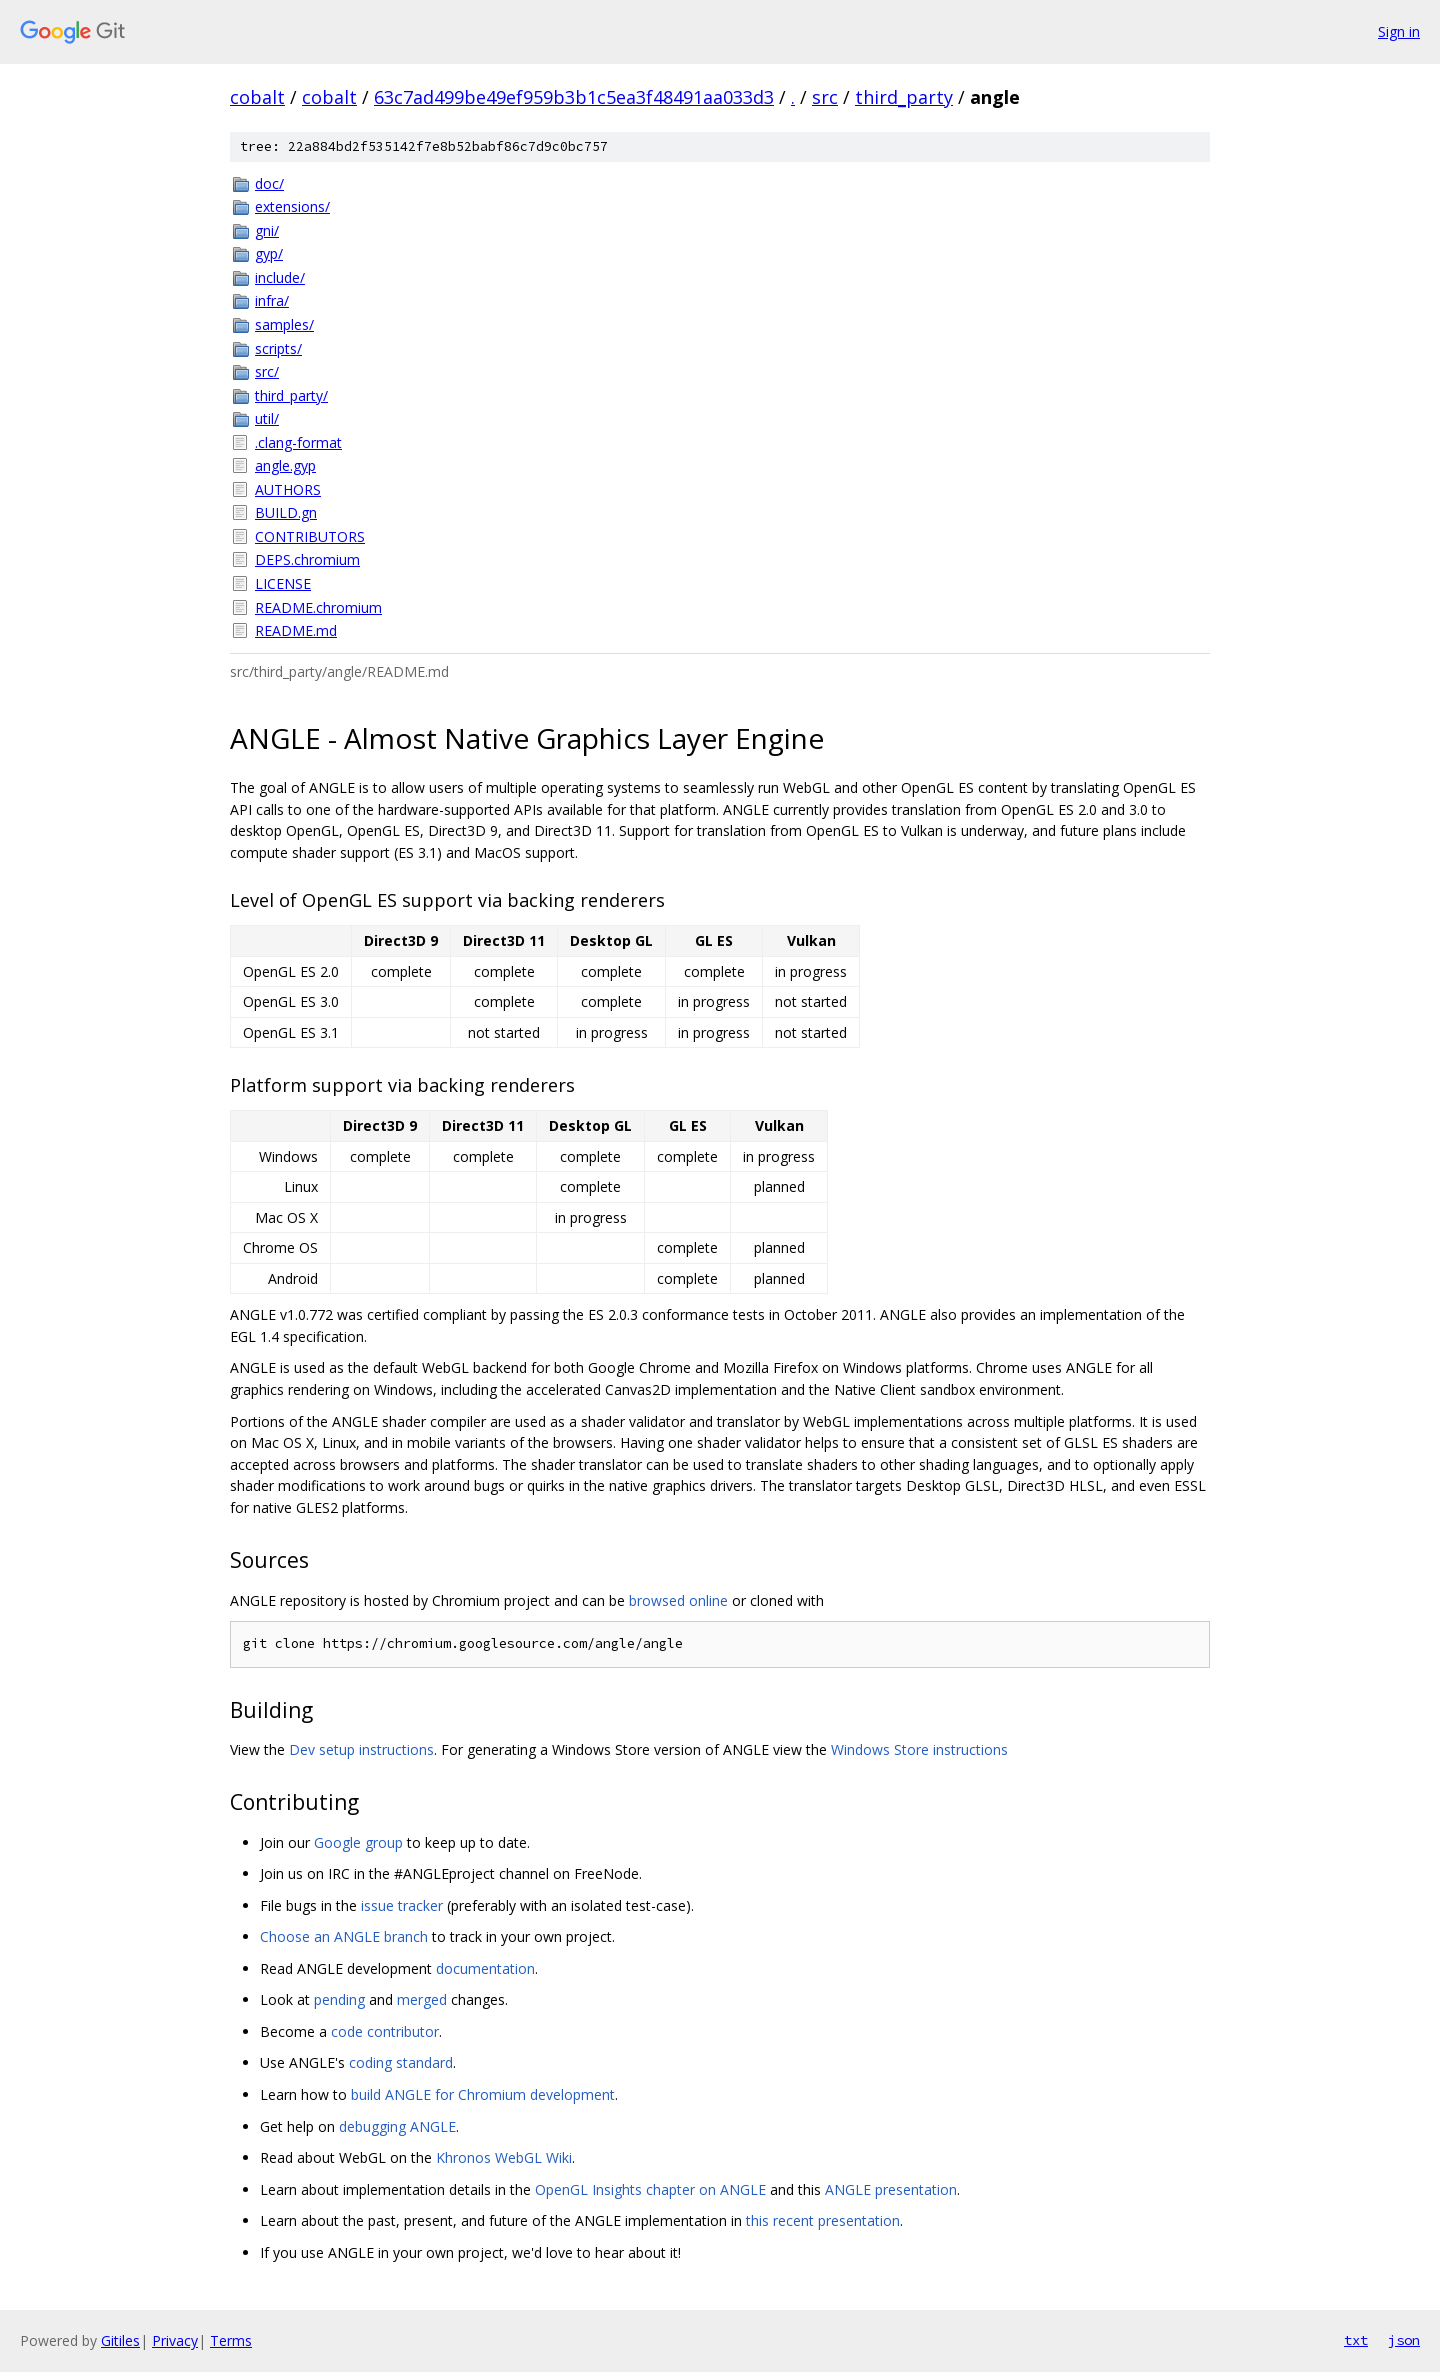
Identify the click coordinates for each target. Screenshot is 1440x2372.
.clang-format (298, 442)
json (1404, 2340)
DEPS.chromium (307, 559)
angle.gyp (285, 465)
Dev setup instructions (361, 1749)
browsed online (678, 1600)
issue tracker (402, 1905)
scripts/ (278, 348)
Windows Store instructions (919, 1749)
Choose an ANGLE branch (344, 1936)
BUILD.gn (286, 512)
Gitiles (120, 2340)
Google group (358, 1842)
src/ (267, 371)
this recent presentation (823, 2220)
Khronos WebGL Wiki (504, 2157)
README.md (296, 630)
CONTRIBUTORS (310, 536)
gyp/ (269, 253)
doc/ (269, 183)
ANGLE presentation (891, 2189)
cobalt (257, 97)
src (825, 97)
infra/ (272, 300)
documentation (485, 1968)
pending (339, 1999)
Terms (231, 2340)
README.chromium (318, 607)
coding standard (401, 2062)
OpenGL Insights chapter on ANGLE (650, 2189)
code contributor (385, 2031)
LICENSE (283, 583)
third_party (904, 97)
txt (1356, 2340)
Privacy (175, 2340)
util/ (267, 418)
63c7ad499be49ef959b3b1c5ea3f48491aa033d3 (574, 97)
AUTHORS (288, 489)
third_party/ (291, 395)
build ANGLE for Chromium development (483, 2094)
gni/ (267, 230)
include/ (280, 277)
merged (422, 1999)
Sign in (1399, 31)
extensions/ (292, 206)
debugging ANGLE (397, 2126)
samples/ (284, 324)
